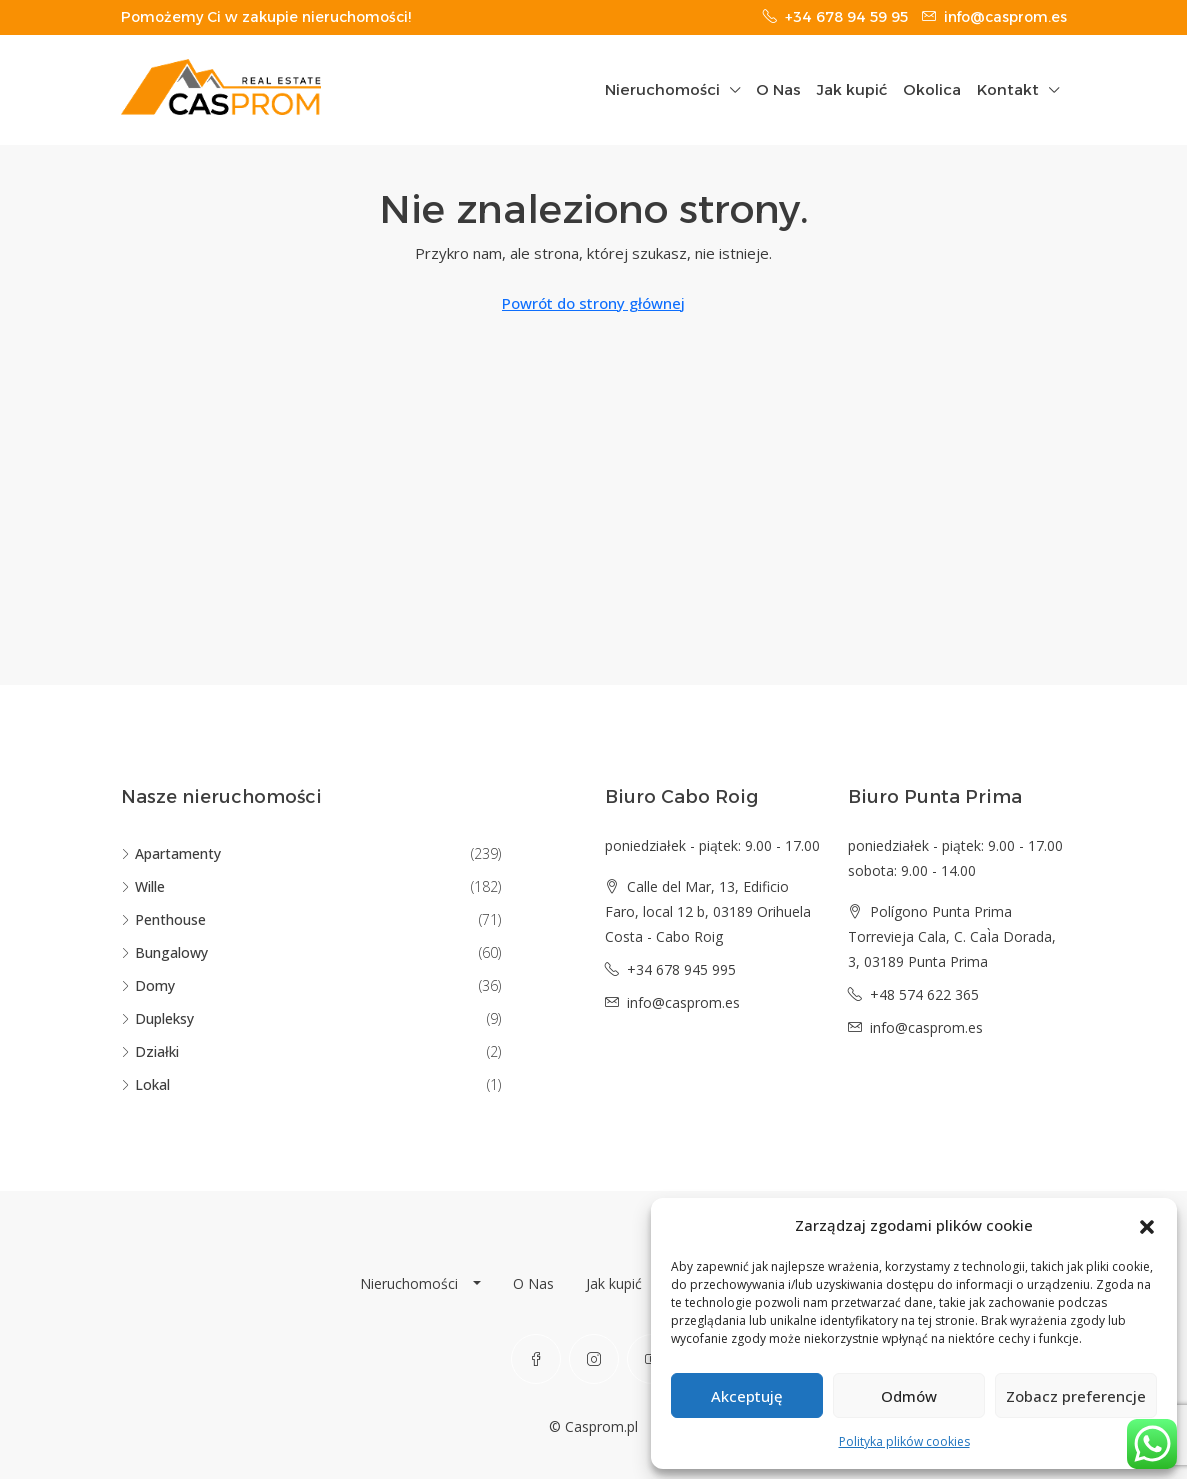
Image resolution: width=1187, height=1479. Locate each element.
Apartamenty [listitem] (171, 853)
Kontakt (1008, 89)
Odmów (909, 1396)
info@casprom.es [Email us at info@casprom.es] (683, 1002)
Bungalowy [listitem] (164, 952)
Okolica (932, 89)
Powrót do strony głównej (593, 303)
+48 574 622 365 (924, 994)
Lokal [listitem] (145, 1084)
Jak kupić (852, 89)
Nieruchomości (662, 89)
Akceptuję (747, 1396)
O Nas (778, 89)
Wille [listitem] (143, 886)
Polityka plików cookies (904, 1441)
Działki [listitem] (150, 1051)
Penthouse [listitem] (163, 919)
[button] (1147, 1226)
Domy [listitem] (148, 985)
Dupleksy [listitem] (157, 1018)
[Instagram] (594, 1359)
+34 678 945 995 (681, 969)
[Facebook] (536, 1359)
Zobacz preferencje (1076, 1396)
